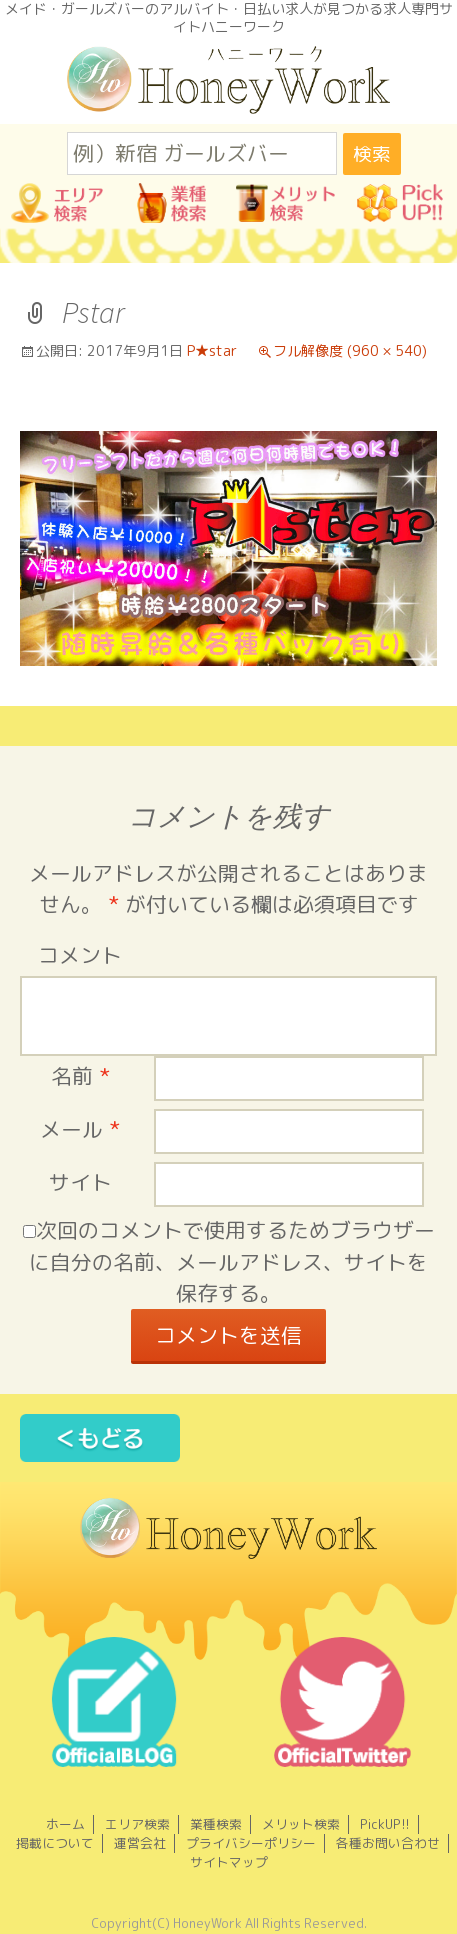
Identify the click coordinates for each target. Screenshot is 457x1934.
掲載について (55, 1843)
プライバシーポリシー (251, 1843)
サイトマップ (229, 1862)
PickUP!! (385, 1824)
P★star (212, 350)
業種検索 (216, 1824)
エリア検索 (137, 1824)
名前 (80, 1076)
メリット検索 (301, 1824)
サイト (80, 1182)
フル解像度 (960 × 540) (350, 350)
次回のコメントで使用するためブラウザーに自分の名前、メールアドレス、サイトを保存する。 (232, 1261)
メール (80, 1129)
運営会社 (140, 1843)
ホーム (65, 1824)
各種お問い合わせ (388, 1843)
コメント (80, 955)
